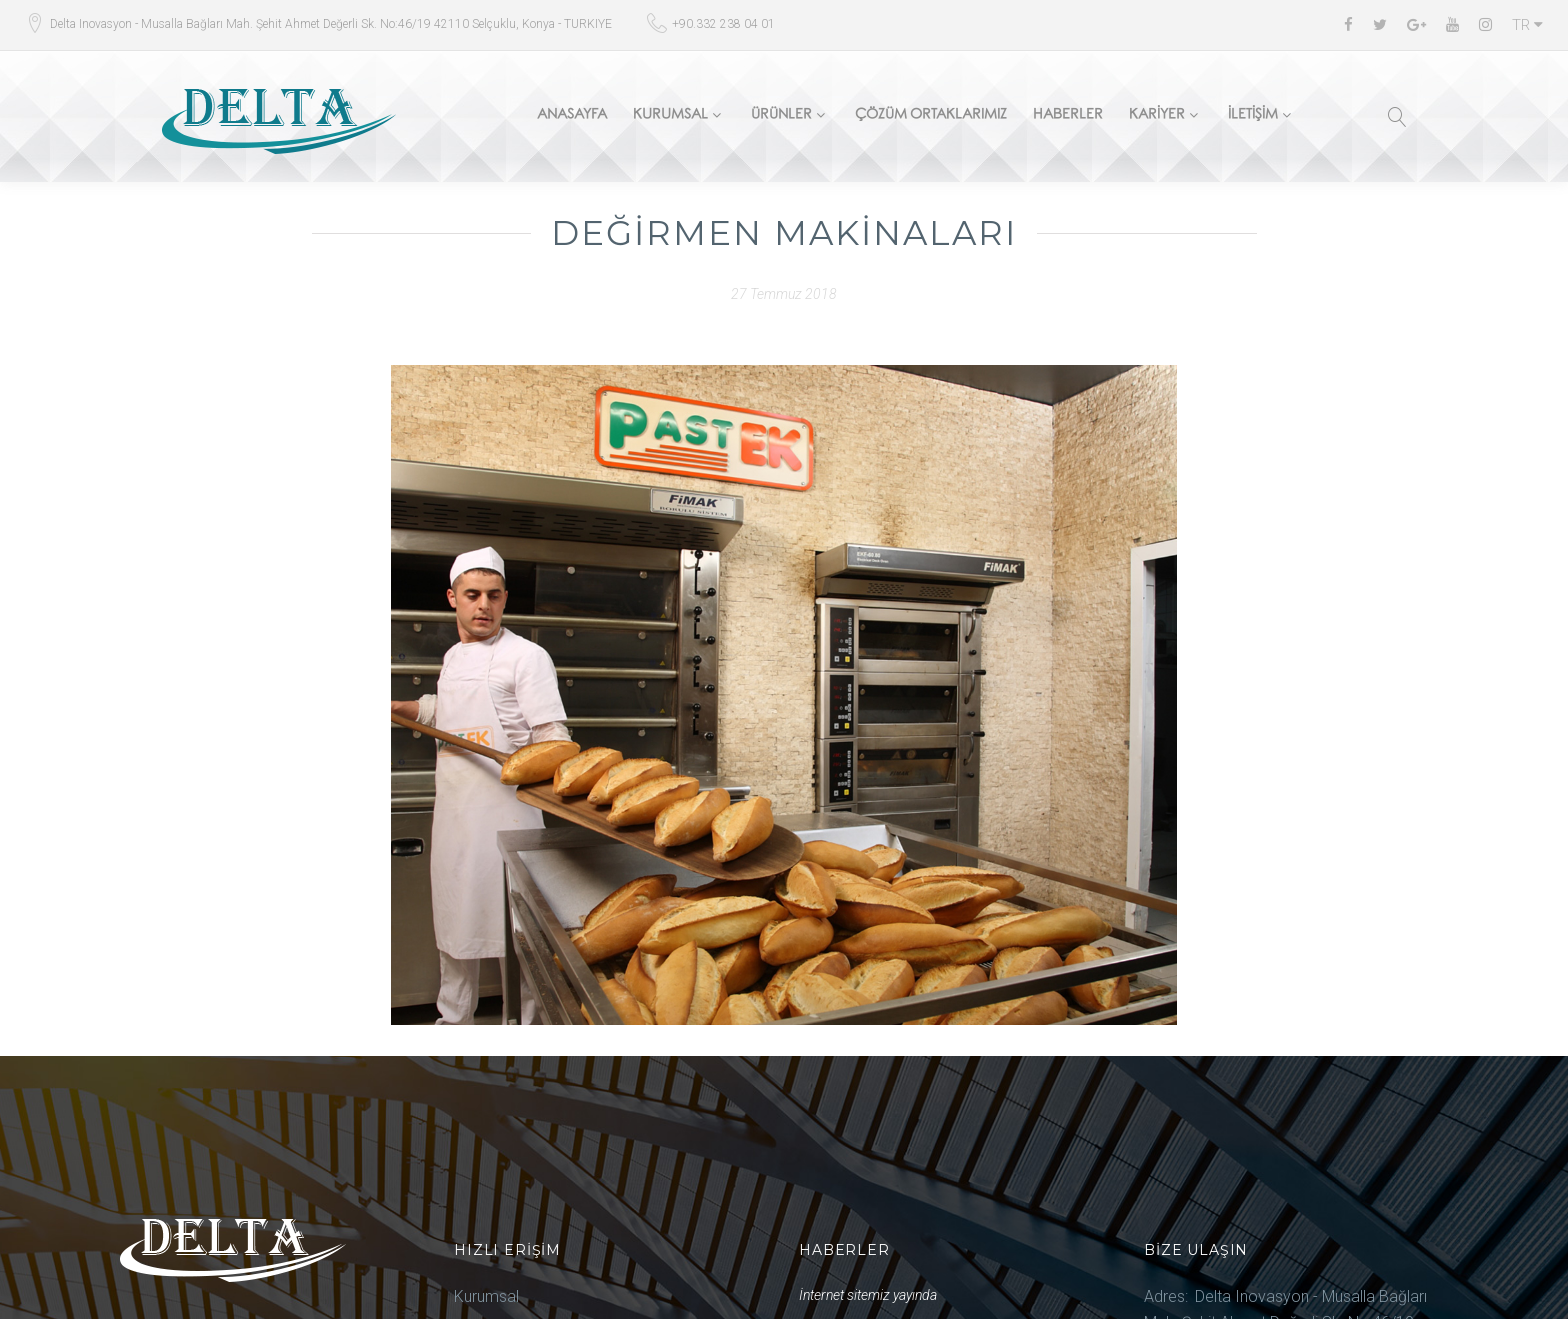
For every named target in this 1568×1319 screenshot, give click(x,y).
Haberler (1068, 117)
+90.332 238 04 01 (723, 24)
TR (1527, 25)
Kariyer (1157, 117)
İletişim (1253, 117)
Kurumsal (670, 117)
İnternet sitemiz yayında (868, 1295)
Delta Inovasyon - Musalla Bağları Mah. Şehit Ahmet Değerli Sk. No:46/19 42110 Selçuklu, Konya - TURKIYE (331, 24)
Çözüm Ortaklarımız (931, 117)
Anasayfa (572, 117)
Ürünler (781, 117)
